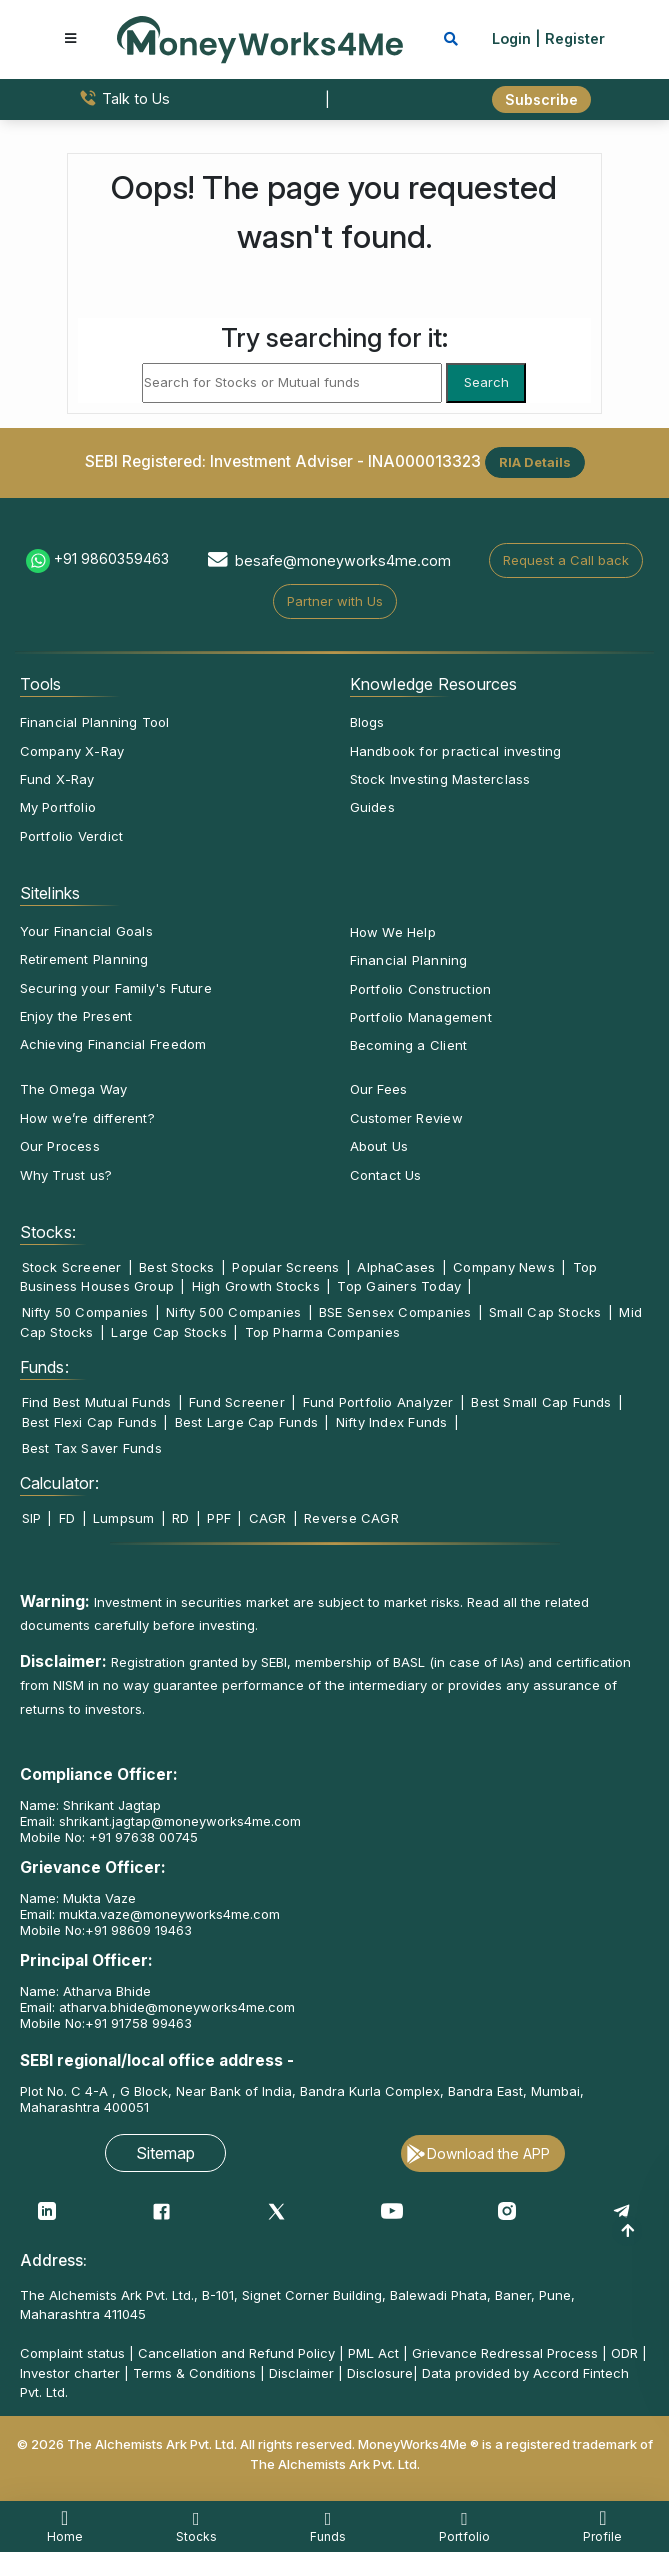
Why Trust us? (66, 1175)
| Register (570, 38)
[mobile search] (451, 38)
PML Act (373, 2353)
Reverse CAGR (351, 1518)
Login (511, 38)
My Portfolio (58, 807)
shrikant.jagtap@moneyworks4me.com (180, 1821)
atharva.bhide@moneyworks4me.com (177, 2007)
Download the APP (488, 2153)
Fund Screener (237, 1402)
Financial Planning (409, 960)
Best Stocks (176, 1267)
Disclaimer (301, 2373)
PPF (219, 1518)
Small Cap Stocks (545, 1312)
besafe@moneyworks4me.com (343, 560)
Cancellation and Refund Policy (236, 2353)
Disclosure (380, 2373)
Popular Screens (285, 1267)
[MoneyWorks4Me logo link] (260, 38)
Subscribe (541, 99)
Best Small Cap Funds (541, 1402)
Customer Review (406, 1118)
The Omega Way (74, 1089)
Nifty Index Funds (392, 1422)
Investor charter (70, 2373)
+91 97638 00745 (141, 1837)
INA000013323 (424, 461)
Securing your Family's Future (116, 988)
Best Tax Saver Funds (92, 1448)
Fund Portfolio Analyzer (378, 1402)
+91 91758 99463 (138, 2023)
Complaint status (72, 2353)
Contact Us (386, 1175)
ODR (624, 2353)
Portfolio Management (421, 1017)
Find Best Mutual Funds (97, 1402)
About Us (379, 1146)
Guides (372, 807)
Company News (504, 1267)
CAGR (268, 1518)
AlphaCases (396, 1267)
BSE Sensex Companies (395, 1312)
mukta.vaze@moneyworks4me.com (169, 1914)
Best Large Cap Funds (246, 1422)
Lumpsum (124, 1518)
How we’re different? (87, 1118)
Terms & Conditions (194, 2373)
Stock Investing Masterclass (440, 779)
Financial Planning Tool (95, 722)
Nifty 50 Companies (85, 1312)
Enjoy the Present (76, 1016)
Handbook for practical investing (456, 751)
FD (67, 1518)
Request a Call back (566, 560)
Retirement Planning (84, 959)
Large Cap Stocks (169, 1332)
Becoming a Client (409, 1045)
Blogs (367, 722)
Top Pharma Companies (322, 1332)
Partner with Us (335, 601)
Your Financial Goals (86, 931)
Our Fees (379, 1089)
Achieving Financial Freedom (113, 1044)
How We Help (393, 932)
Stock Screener (72, 1267)
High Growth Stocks (256, 1286)
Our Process (60, 1146)
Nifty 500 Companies (233, 1312)
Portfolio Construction (421, 989)
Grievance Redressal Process (505, 2353)
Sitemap (165, 2153)
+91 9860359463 (111, 558)
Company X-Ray (72, 751)
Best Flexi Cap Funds (89, 1422)
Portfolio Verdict (72, 836)
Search (486, 382)
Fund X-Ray (57, 779)
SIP (32, 1518)
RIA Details (535, 462)
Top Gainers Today (399, 1286)
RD (180, 1518)
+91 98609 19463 (138, 1930)
